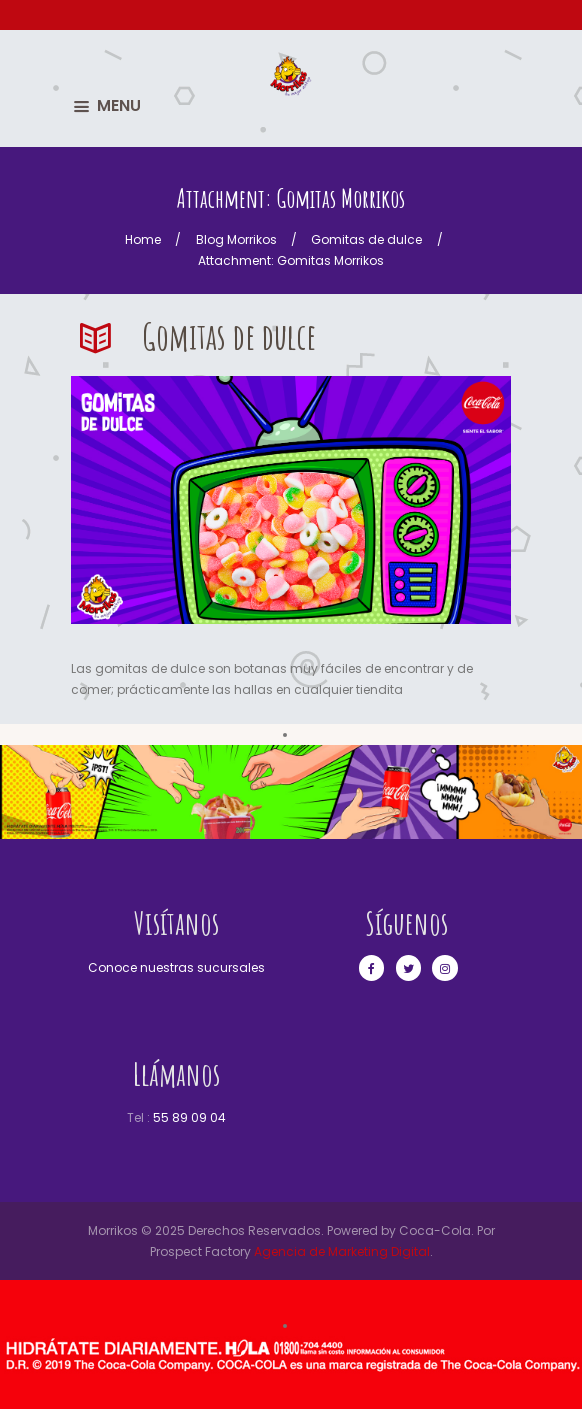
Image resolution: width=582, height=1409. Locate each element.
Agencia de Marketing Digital (342, 1251)
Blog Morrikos (236, 239)
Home (143, 239)
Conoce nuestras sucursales (176, 967)
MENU (119, 105)
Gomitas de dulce (366, 239)
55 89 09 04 (189, 1117)
